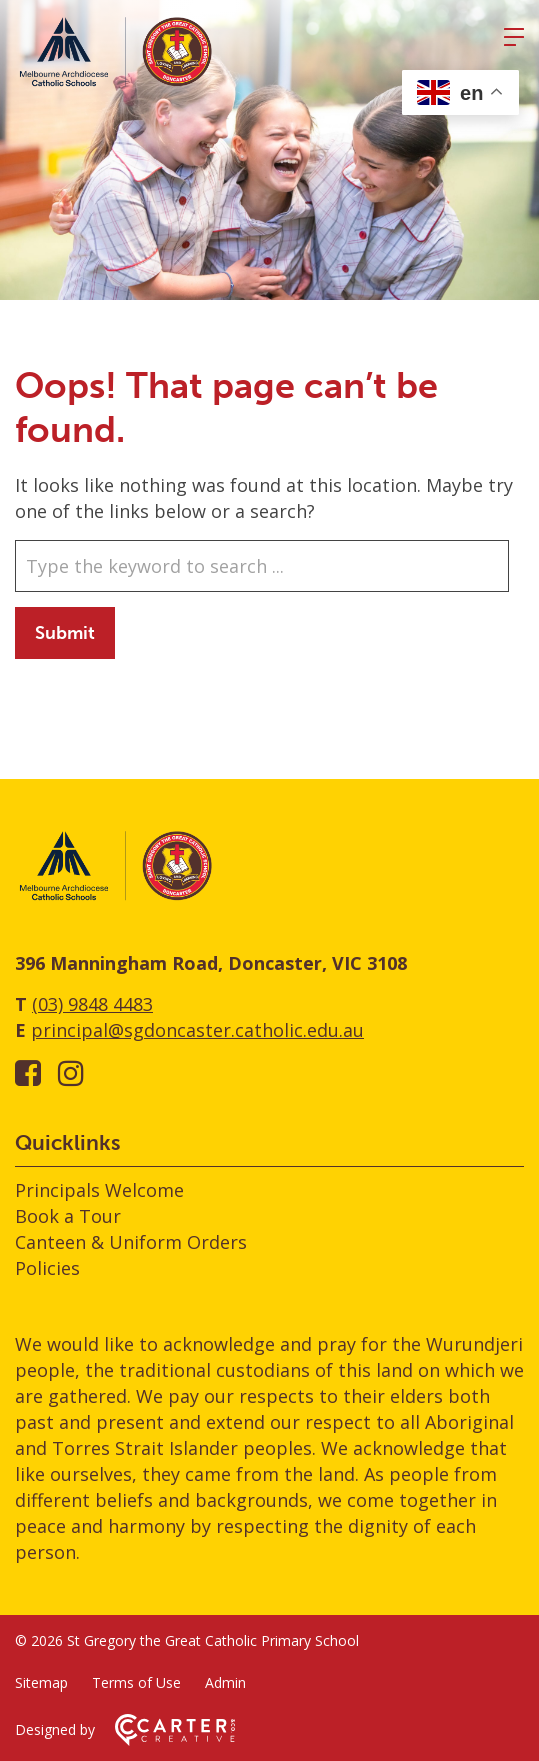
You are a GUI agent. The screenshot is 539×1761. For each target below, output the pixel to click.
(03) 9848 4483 (92, 1004)
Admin (225, 1682)
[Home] (115, 897)
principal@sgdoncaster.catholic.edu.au (197, 1030)
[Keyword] (262, 566)
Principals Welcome (99, 1190)
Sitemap (41, 1682)
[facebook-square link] (28, 1072)
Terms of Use (136, 1682)
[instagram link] (71, 1072)
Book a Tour (68, 1216)
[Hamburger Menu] (514, 37)
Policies (47, 1268)
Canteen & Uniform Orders (131, 1242)
